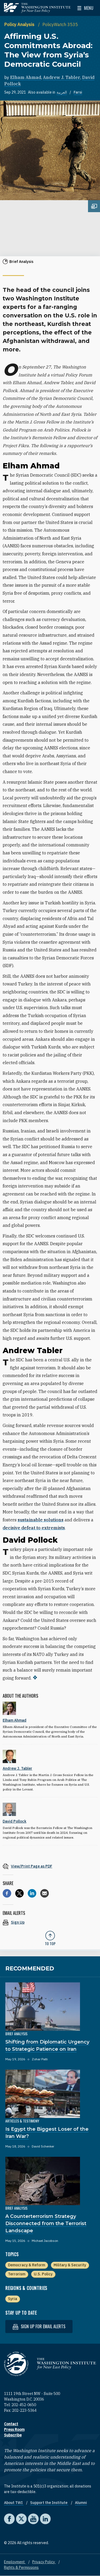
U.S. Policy (43, 2274)
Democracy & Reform (26, 2265)
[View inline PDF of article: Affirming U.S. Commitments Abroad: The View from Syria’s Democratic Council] (50, 1866)
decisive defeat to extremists (34, 1527)
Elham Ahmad (25, 77)
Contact (11, 2424)
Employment (15, 2562)
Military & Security (70, 2265)
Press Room (14, 2429)
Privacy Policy (44, 2562)
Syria (12, 2298)
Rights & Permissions (21, 2567)
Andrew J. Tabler (61, 77)
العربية (62, 92)
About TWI (13, 2502)
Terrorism (16, 2274)
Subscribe (13, 2435)
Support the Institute (49, 2502)
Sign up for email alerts (39, 2326)
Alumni (81, 2502)
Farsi (78, 92)
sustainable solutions (40, 1519)
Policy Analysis (19, 24)
